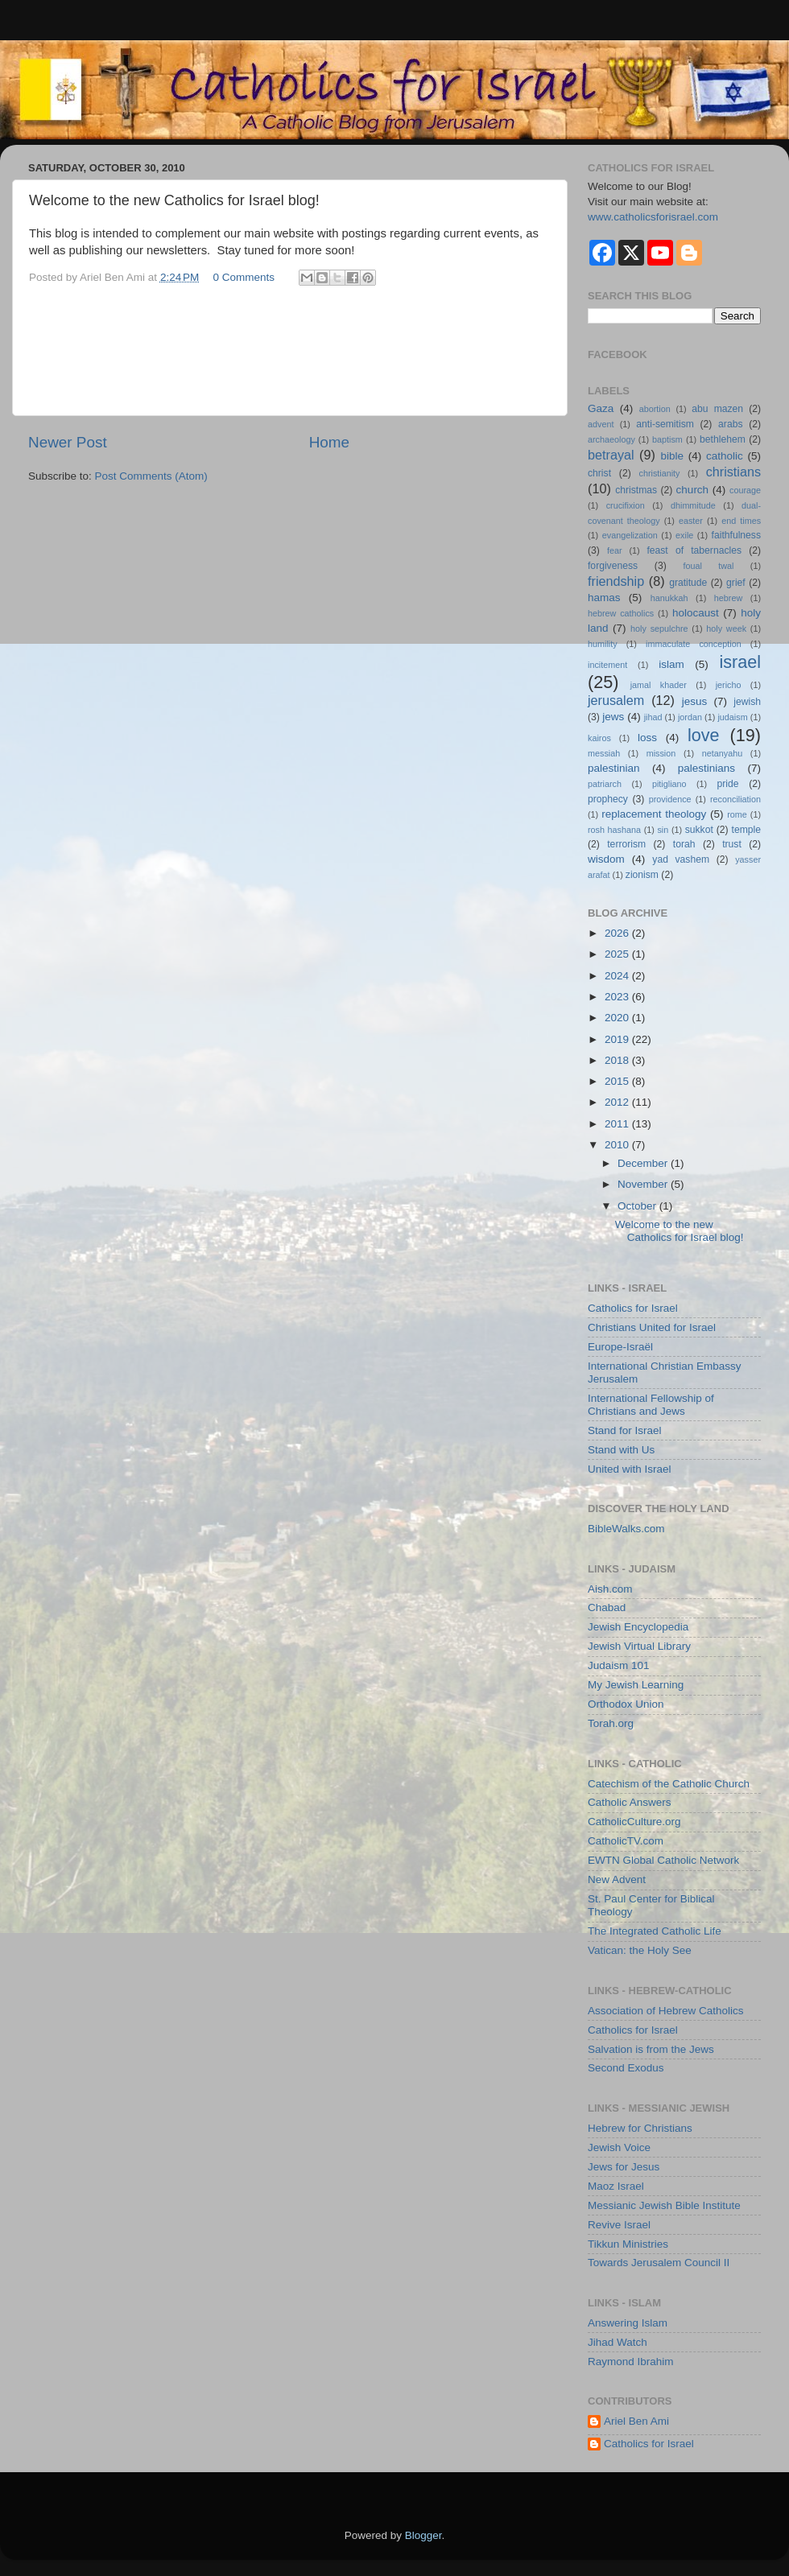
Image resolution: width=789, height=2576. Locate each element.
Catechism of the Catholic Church (669, 1784)
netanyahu (722, 753)
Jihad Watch (617, 2342)
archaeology (611, 439)
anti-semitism (665, 424)
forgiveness (613, 565)
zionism (642, 874)
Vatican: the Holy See (640, 1950)
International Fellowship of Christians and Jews (651, 1404)
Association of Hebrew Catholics (666, 2011)
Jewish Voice (619, 2147)
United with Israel (629, 1469)
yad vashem (680, 859)
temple (746, 829)
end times (741, 521)
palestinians (706, 768)
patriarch (605, 784)
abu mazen (717, 408)
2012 (618, 1102)
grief (736, 582)
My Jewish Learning (636, 1685)
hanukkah (669, 598)
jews (613, 717)
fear (614, 550)
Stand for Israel (625, 1430)
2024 (618, 976)
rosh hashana (614, 830)
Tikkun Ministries (628, 2244)
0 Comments (244, 277)
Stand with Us (621, 1450)
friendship (616, 581)
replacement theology (653, 814)
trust (731, 844)
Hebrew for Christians (640, 2128)
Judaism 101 (619, 1665)
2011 (618, 1124)
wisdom (606, 859)
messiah (604, 753)
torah (684, 844)
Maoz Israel (616, 2186)
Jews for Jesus (623, 2167)
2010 (618, 1145)
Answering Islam (627, 2323)
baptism (667, 439)
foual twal (708, 566)
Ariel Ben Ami (636, 2421)
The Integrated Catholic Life (654, 1931)
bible (672, 456)
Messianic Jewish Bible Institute (664, 2205)
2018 (618, 1060)
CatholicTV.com (625, 1841)
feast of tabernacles (693, 550)
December (644, 1163)
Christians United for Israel (652, 1327)
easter (691, 521)
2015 (618, 1081)
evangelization (630, 535)
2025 (618, 954)
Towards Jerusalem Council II (658, 2263)
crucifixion (625, 505)
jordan (690, 717)
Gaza (600, 408)
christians (733, 471)
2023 (618, 997)
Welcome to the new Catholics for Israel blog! (679, 1230)
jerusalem (616, 700)
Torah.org (611, 1723)
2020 (618, 1018)
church (692, 490)
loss (647, 738)
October (638, 1206)
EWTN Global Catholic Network (663, 1860)
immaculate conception (693, 644)
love (704, 735)
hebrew (728, 598)
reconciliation (735, 799)
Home (329, 442)
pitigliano (669, 784)
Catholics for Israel (633, 1308)
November (644, 1184)
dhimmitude (693, 505)
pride (727, 783)
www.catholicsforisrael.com (653, 217)
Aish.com (610, 1589)
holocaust (695, 613)
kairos (599, 738)
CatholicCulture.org (634, 1822)
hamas (604, 597)
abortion (655, 409)
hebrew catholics (621, 613)
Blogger (423, 2535)
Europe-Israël (620, 1347)
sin (662, 830)
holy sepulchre (659, 628)
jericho (728, 685)
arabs (730, 424)
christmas (636, 490)
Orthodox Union (626, 1704)
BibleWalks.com (626, 1529)
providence (670, 799)
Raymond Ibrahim (631, 2361)
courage (745, 490)
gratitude (688, 582)
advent (600, 424)
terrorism (626, 844)
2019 (618, 1039)
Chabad (607, 1607)
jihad (653, 717)
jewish (747, 701)
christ (599, 473)
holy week (726, 628)
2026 (618, 933)
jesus (695, 701)
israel (740, 662)
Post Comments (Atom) (151, 476)
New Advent (617, 1879)
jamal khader (658, 685)
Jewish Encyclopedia (638, 1627)
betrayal (611, 454)
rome (737, 814)
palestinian (614, 768)
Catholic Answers (629, 1802)
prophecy (608, 799)
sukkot (699, 829)
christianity (659, 473)
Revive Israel (619, 2225)
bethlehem (723, 439)
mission (661, 753)
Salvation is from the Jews (651, 2049)
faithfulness (736, 535)
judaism (732, 717)
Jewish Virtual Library (639, 1646)
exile (684, 535)
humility (603, 644)
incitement (607, 665)
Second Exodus (626, 2068)
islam (671, 664)
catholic (724, 456)
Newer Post (67, 442)
